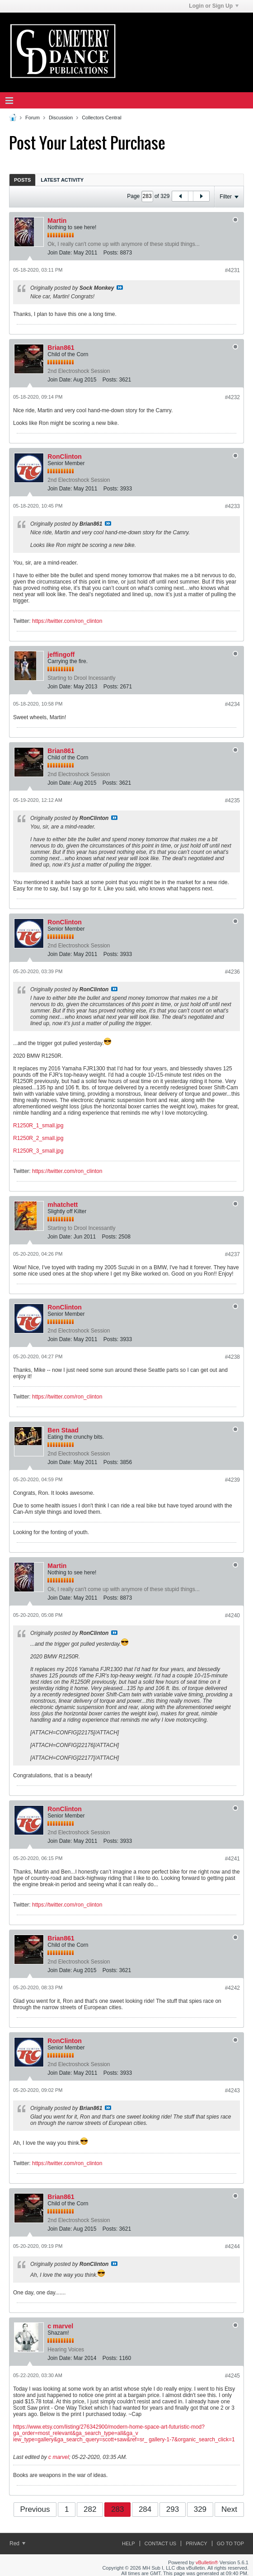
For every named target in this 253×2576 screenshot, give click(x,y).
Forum (32, 117)
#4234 (232, 704)
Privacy (196, 2543)
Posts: (110, 253)
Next (229, 2509)
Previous (35, 2509)
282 (90, 2509)
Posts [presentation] (22, 180)
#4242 (232, 1988)
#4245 (232, 2376)
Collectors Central (101, 117)
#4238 (232, 1357)
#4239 (232, 1480)
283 (117, 2509)
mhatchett (62, 1204)
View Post (120, 287)
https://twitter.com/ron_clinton (67, 621)
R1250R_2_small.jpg (38, 1138)
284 (145, 2509)
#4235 (232, 800)
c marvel (60, 2326)
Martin (56, 220)
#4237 (232, 1254)
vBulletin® (207, 2562)
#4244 (232, 2246)
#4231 (232, 270)
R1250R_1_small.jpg (38, 1125)
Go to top (230, 2543)
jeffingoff (61, 654)
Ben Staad (62, 1430)
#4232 (232, 397)
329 (200, 2509)
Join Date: (59, 253)
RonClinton (64, 456)
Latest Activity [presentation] (62, 180)
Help (128, 2543)
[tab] (22, 180)
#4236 (232, 972)
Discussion (61, 117)
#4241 (232, 1858)
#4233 (232, 506)
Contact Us (161, 2543)
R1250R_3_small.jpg (38, 1151)
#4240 (232, 1615)
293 (172, 2509)
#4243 (232, 2090)
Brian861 (60, 347)
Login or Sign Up (214, 6)
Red (17, 2543)
